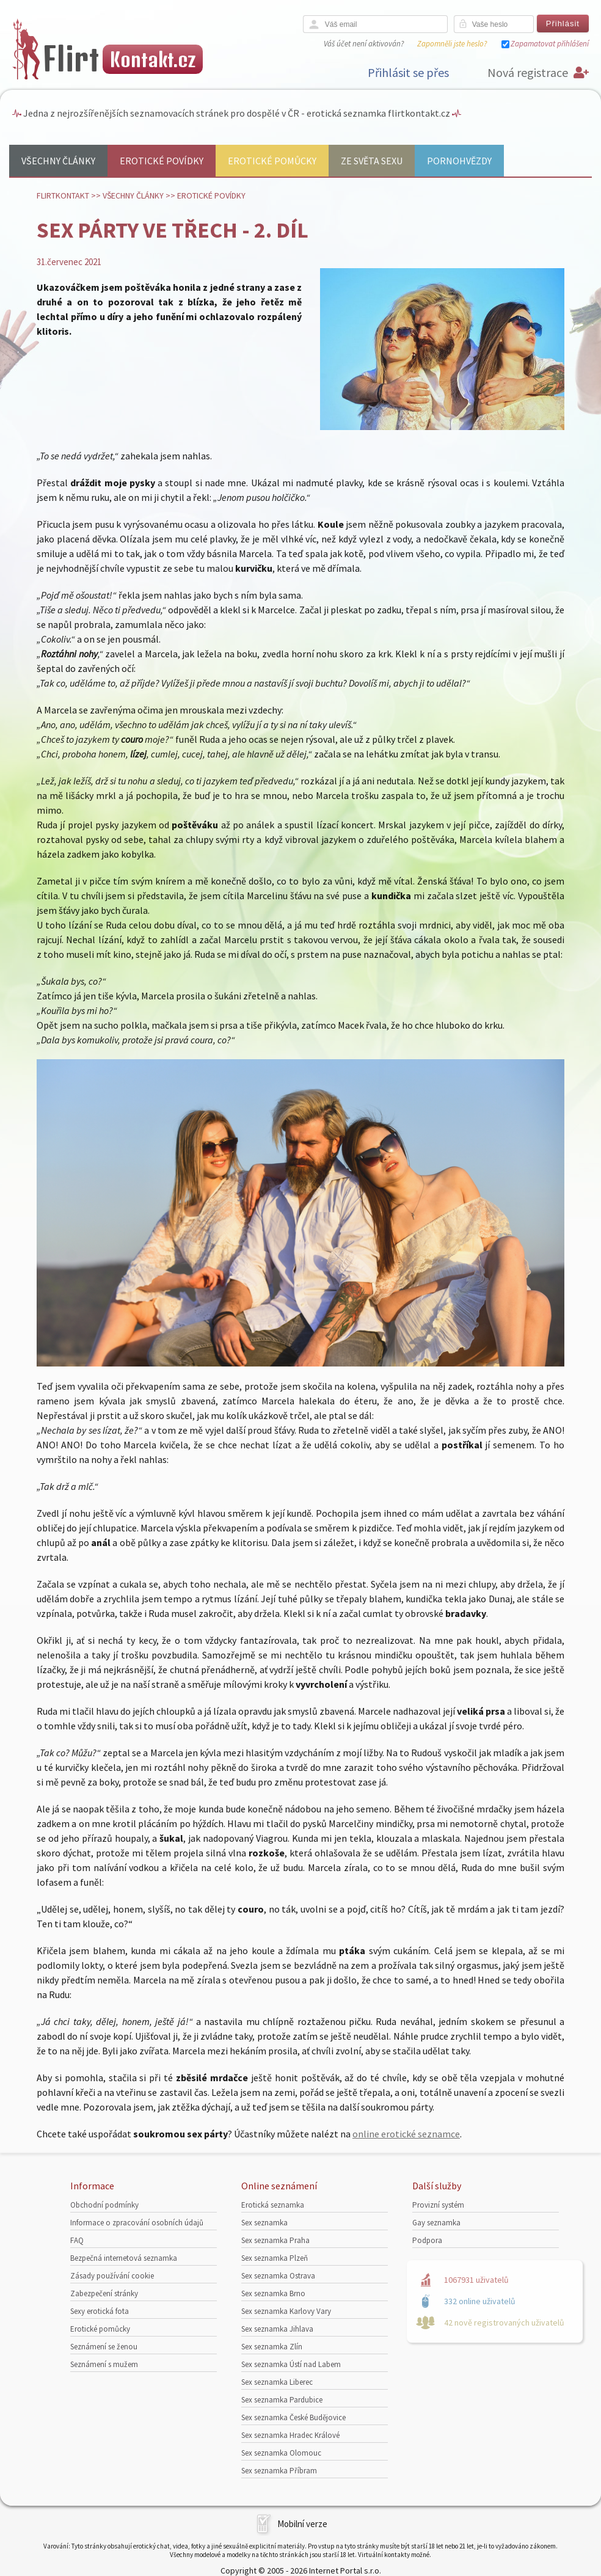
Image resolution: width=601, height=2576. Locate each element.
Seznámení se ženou (103, 2346)
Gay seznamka (436, 2222)
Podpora (427, 2240)
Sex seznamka (264, 2222)
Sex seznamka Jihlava (277, 2329)
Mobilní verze (302, 2524)
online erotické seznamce (406, 2134)
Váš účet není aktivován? (364, 43)
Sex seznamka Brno (273, 2293)
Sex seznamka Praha (275, 2240)
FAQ (77, 2240)
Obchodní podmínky (104, 2205)
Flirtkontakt (63, 195)
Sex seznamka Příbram (279, 2470)
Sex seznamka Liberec (277, 2382)
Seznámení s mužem (104, 2364)
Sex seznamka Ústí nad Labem (291, 2364)
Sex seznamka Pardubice (281, 2400)
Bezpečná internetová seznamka (123, 2258)
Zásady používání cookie (112, 2276)
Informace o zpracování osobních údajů (136, 2222)
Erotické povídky (161, 161)
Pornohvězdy (459, 161)
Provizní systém (438, 2205)
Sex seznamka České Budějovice (293, 2417)
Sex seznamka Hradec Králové (290, 2435)
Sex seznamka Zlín (271, 2346)
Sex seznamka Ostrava (278, 2276)
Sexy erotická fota (99, 2311)
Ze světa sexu (371, 161)
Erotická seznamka (272, 2205)
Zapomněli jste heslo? (452, 43)
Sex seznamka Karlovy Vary (286, 2311)
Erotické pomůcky (272, 161)
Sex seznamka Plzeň (274, 2258)
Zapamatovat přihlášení (550, 43)
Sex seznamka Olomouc (281, 2453)
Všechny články (58, 161)
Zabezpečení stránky (104, 2293)
